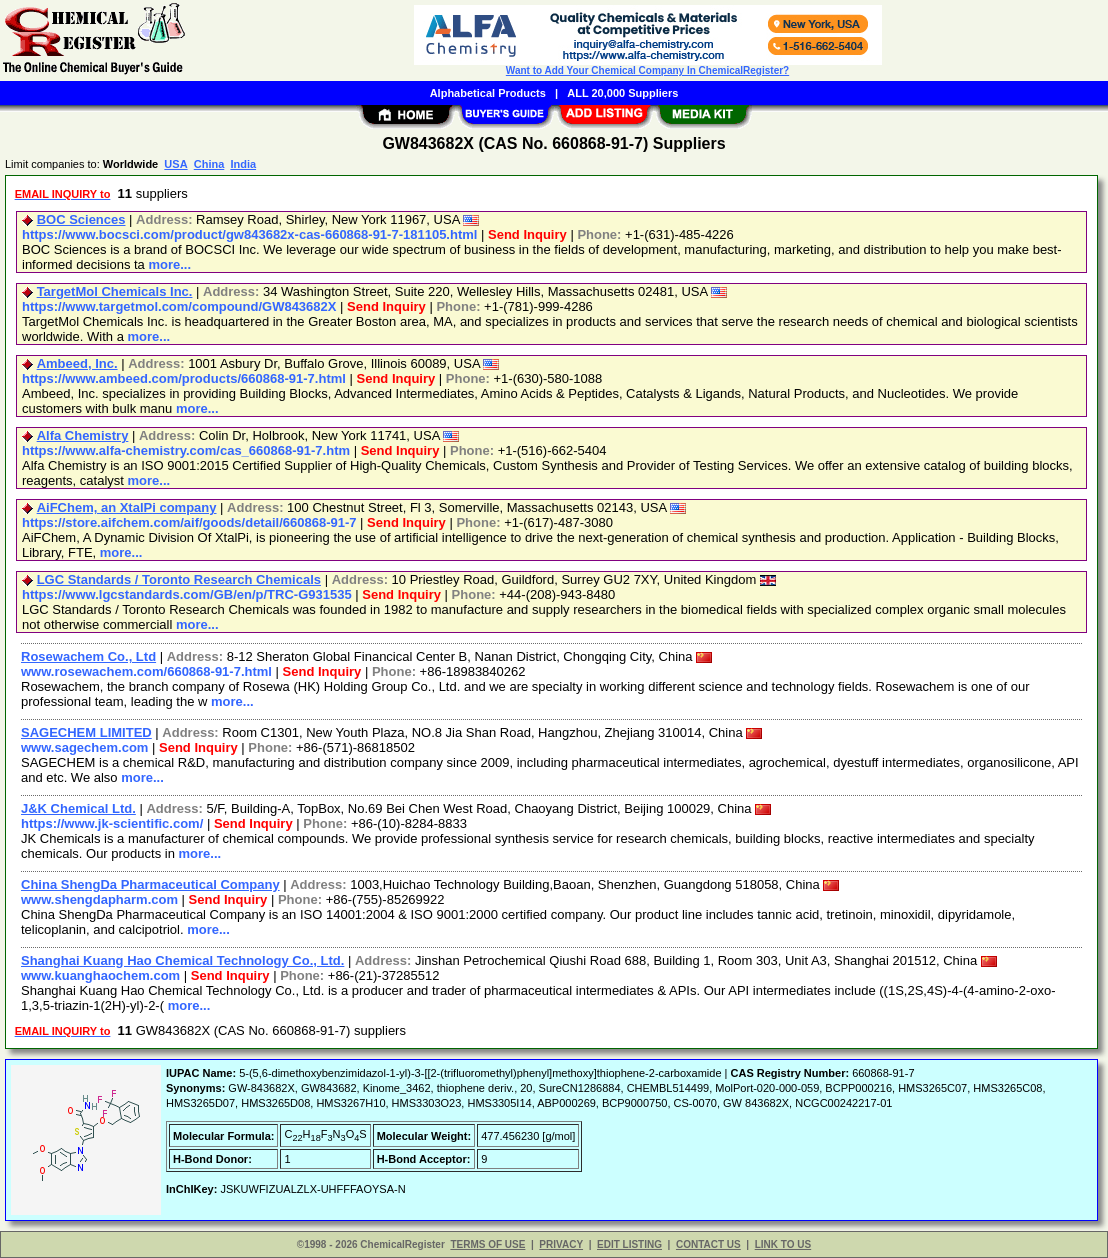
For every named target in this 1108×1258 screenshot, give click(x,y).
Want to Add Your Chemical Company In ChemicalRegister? (647, 70)
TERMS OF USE (487, 1244)
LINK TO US (783, 1244)
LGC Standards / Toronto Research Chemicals (179, 579)
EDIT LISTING (629, 1244)
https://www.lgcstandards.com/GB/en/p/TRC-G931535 (187, 594)
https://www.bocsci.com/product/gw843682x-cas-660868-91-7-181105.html (249, 234)
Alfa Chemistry (83, 435)
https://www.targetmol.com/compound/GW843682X (179, 306)
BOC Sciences (81, 219)
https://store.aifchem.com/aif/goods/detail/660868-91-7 (189, 522)
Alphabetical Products (488, 93)
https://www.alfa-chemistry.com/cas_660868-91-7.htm (186, 450)
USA (175, 164)
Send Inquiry (527, 234)
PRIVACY (561, 1244)
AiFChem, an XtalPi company (127, 507)
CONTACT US (708, 1244)
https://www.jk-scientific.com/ (112, 823)
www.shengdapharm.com (99, 899)
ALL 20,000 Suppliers (622, 93)
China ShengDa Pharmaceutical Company (150, 884)
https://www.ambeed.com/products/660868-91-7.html (184, 378)
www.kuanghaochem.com (100, 975)
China (209, 164)
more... (169, 264)
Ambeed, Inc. (77, 363)
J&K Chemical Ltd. (78, 808)
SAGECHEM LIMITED (86, 732)
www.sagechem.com (84, 747)
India (243, 164)
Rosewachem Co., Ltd (88, 656)
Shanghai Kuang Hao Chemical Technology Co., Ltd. (182, 960)
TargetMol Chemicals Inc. (115, 291)
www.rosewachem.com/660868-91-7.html (146, 671)
